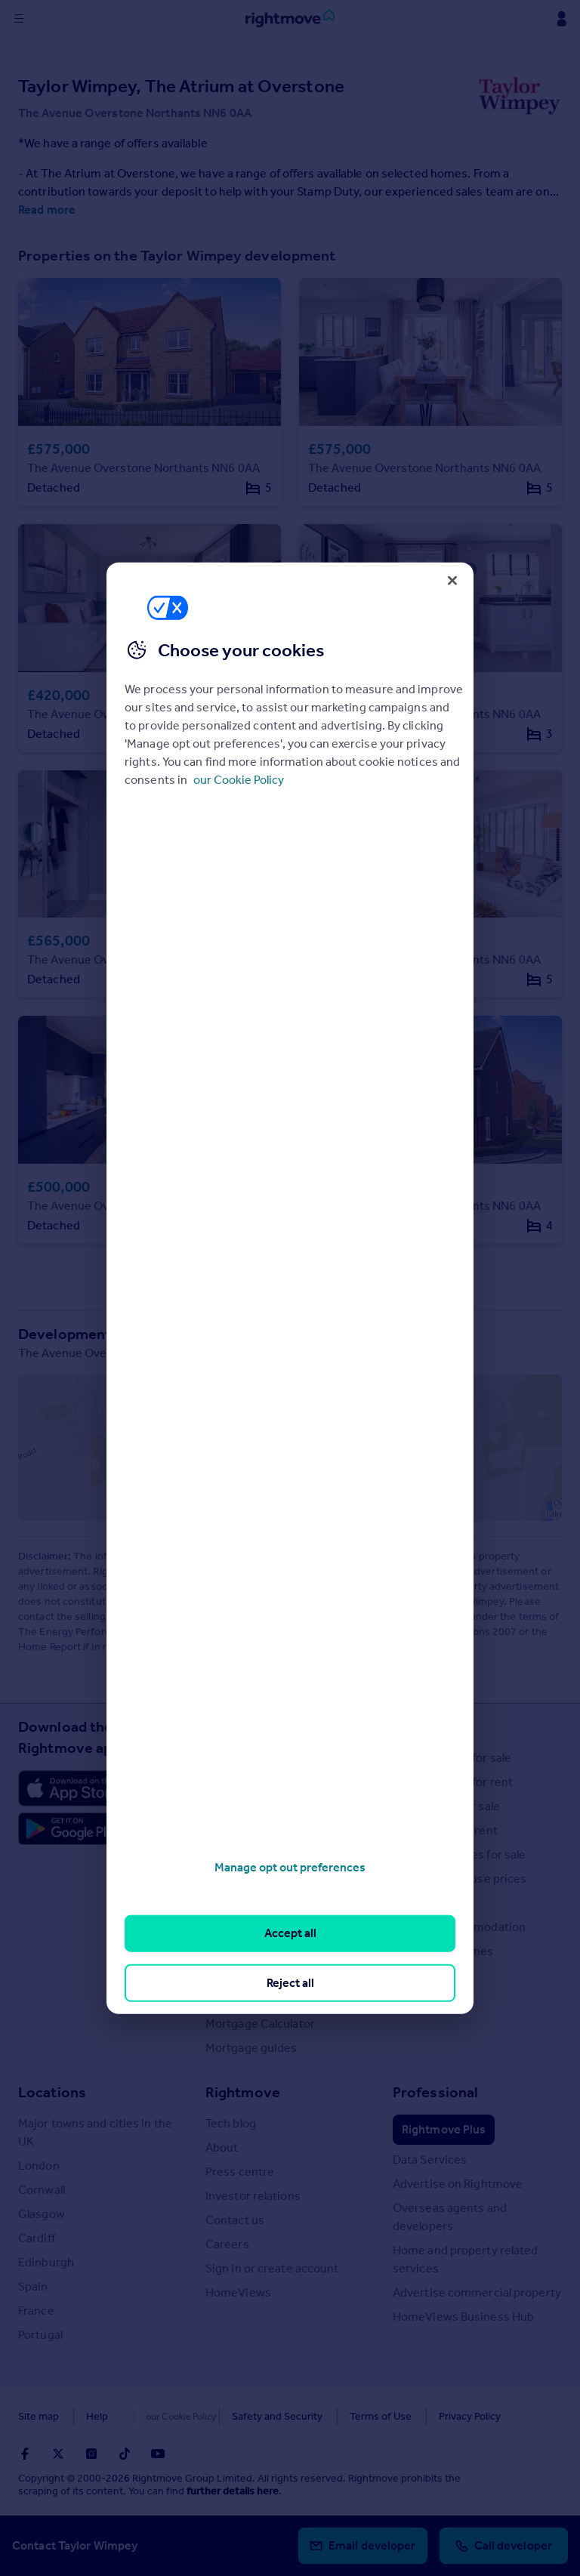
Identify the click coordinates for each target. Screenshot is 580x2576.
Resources (241, 1726)
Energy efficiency (252, 1975)
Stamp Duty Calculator (265, 1758)
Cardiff (36, 2238)
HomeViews (238, 2292)
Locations (52, 2092)
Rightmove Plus (444, 2129)
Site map (38, 2416)
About (222, 2147)
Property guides (248, 1806)
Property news (244, 1830)
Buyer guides (240, 1854)
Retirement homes (443, 1951)
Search (416, 1726)
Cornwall (41, 2190)
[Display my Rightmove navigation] (561, 19)
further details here (233, 2491)
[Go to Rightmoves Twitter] (58, 2453)
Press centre (239, 2171)
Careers (227, 2244)
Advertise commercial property (477, 2292)
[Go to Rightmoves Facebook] (25, 2453)
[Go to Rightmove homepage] (290, 19)
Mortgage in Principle (262, 1999)
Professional (435, 2092)
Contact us (234, 2220)
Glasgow (41, 2214)
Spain (33, 2286)
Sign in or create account (272, 2268)
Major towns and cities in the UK (95, 2132)
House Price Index (254, 1782)
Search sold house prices (459, 1878)
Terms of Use (349, 2416)
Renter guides (242, 1903)
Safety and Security (245, 2416)
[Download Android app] (72, 1830)
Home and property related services (465, 2259)
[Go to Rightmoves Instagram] (91, 2453)
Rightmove (242, 2092)
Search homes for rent (453, 1782)
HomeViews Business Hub (463, 2316)
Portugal (40, 2335)
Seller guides (239, 1878)
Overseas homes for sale (459, 1854)
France (36, 2310)
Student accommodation (459, 1927)
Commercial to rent (445, 1830)
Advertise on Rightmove (458, 2183)
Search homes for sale (452, 1758)
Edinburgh (46, 2262)
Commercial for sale (446, 1806)
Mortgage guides (251, 2048)
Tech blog (230, 2123)
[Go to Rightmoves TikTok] (124, 2453)
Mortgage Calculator (260, 2023)
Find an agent (428, 1903)
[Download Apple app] (72, 1788)
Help (97, 2416)
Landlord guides (248, 1927)
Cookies (154, 2416)
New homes (425, 1975)
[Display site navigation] (19, 19)
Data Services (430, 2159)
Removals (231, 1951)
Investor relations (253, 2196)
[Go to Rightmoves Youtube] (158, 2453)
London (39, 2165)
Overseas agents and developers (450, 2217)
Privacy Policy (438, 2416)
